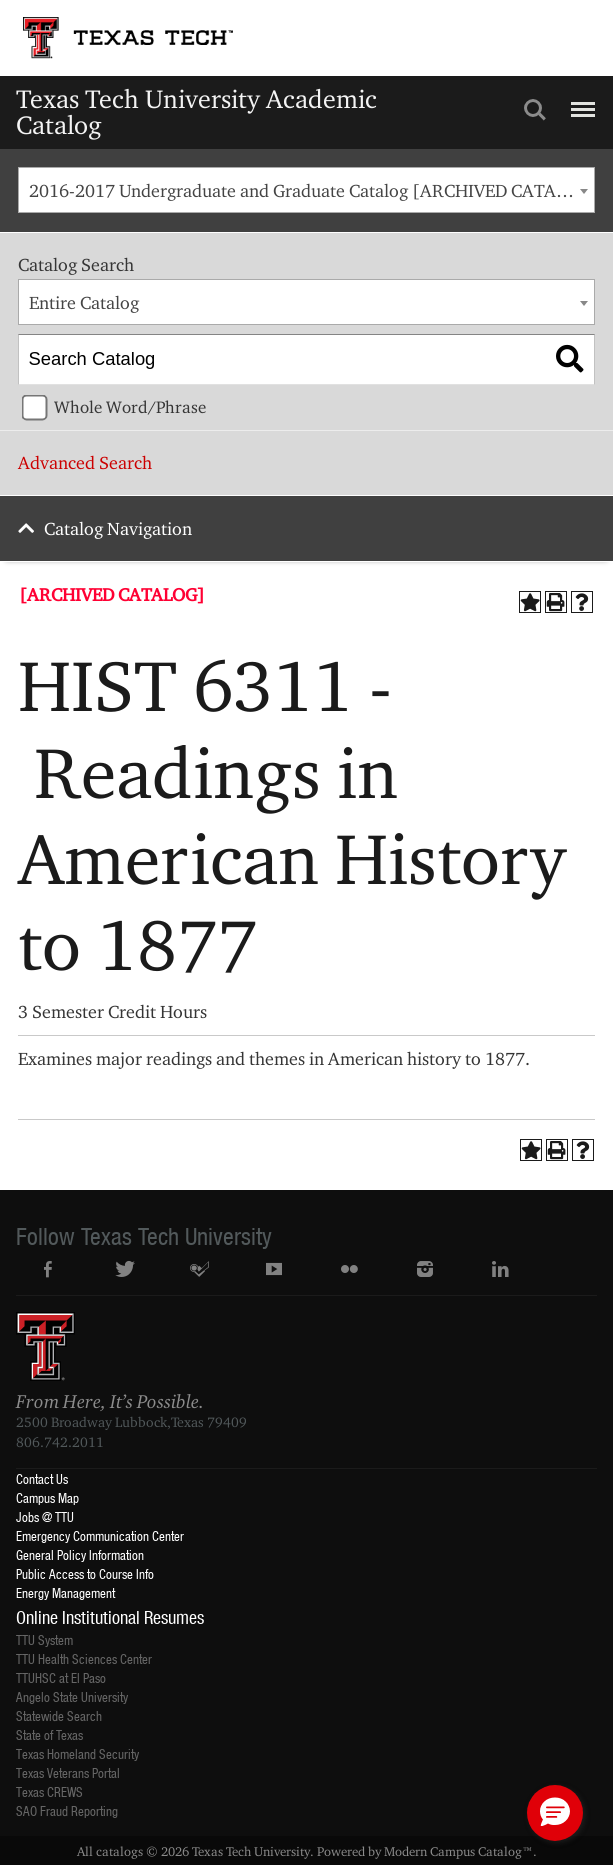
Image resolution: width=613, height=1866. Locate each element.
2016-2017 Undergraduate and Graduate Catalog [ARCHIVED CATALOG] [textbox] (311, 190)
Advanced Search (85, 462)
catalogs (119, 1851)
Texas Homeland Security (77, 1753)
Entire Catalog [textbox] (84, 302)
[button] (555, 1813)
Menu (580, 101)
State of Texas (49, 1734)
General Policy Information (80, 1554)
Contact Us (42, 1478)
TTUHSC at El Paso (61, 1677)
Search (535, 110)
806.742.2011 (60, 1442)
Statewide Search (59, 1715)
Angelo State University (72, 1696)
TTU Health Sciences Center (84, 1658)
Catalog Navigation (118, 528)
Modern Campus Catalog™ (458, 1851)
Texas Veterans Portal (68, 1772)
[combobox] (306, 190)
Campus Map (47, 1497)
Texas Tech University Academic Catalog (196, 111)
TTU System (44, 1639)
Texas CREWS (49, 1791)
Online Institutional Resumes (110, 1617)
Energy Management (65, 1592)
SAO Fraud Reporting (67, 1810)
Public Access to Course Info (85, 1573)
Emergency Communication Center (100, 1535)
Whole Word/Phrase (130, 407)
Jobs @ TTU (45, 1516)
